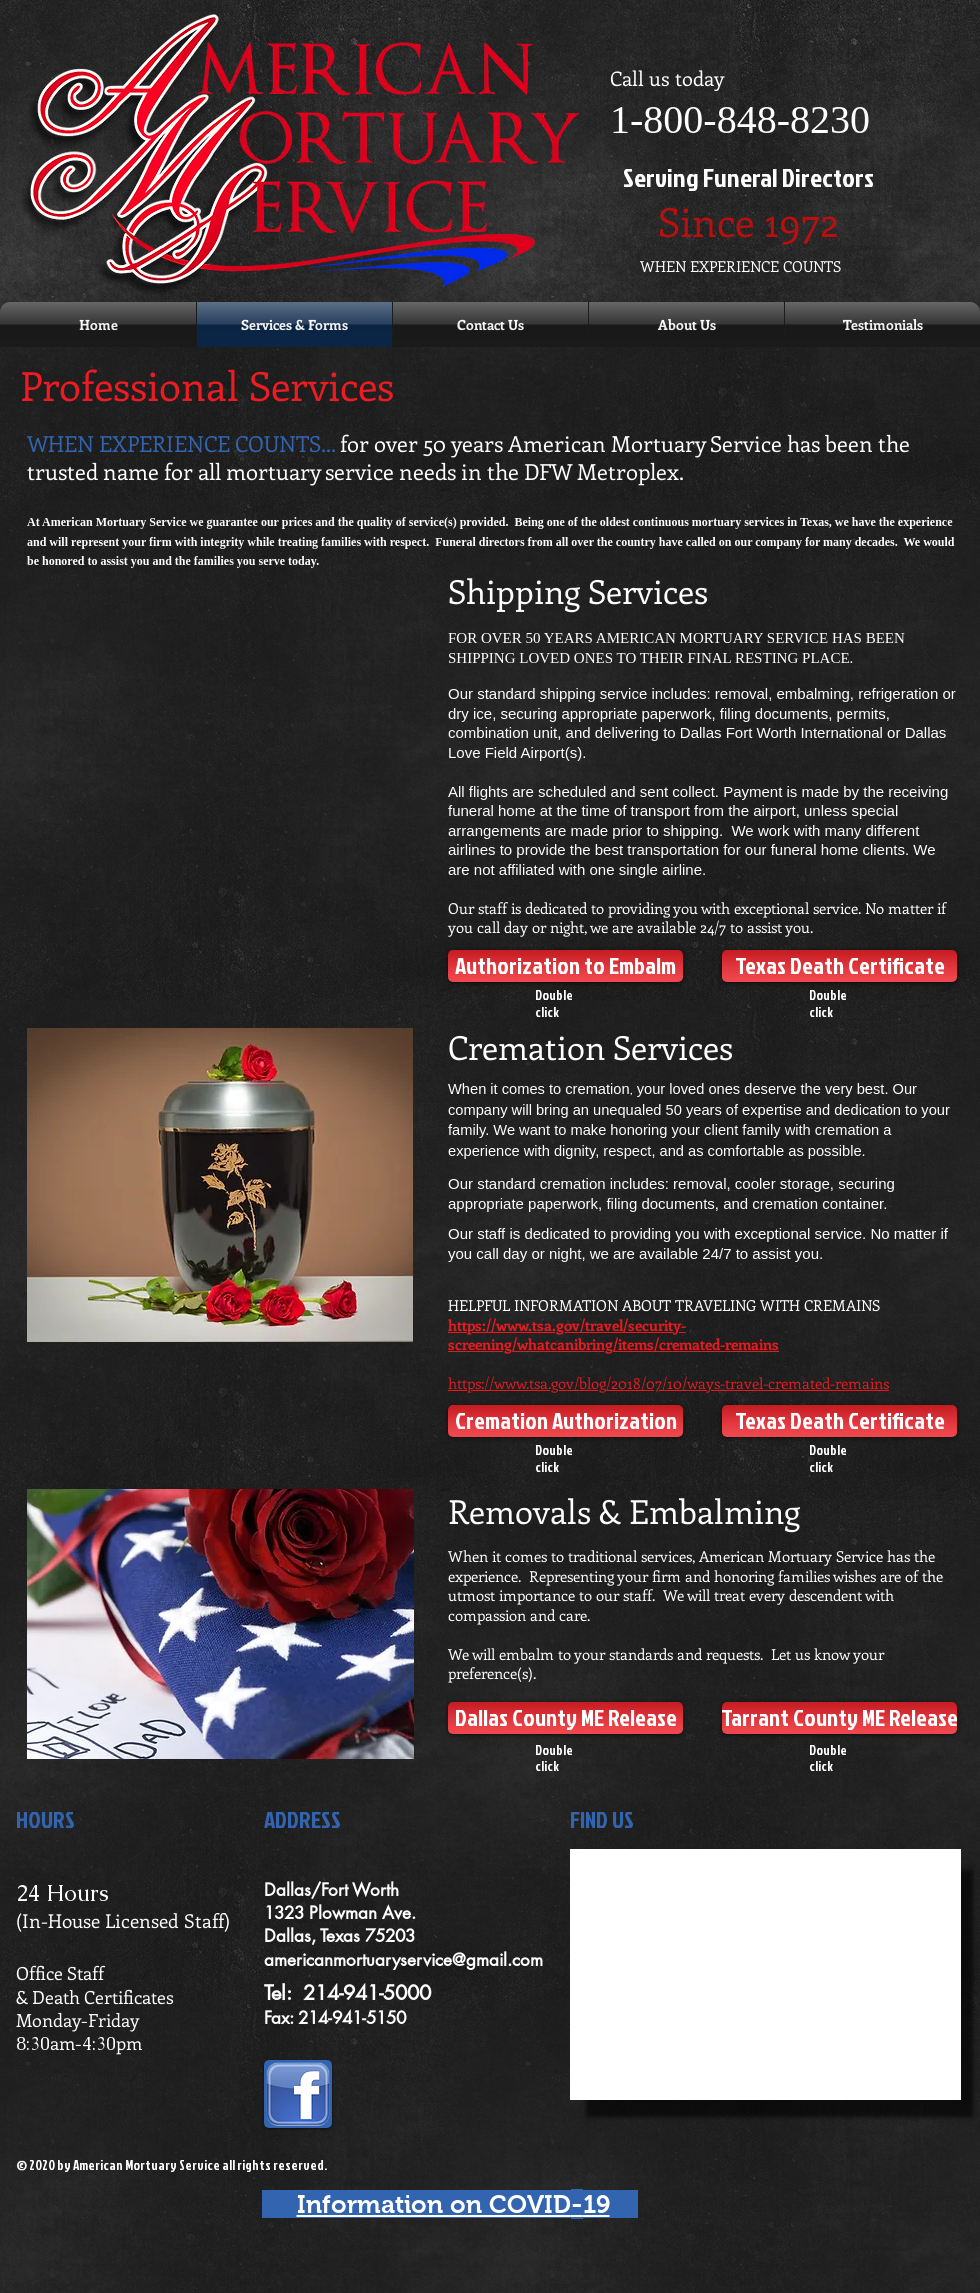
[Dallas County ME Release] (565, 1718)
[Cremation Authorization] (565, 1421)
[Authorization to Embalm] (565, 966)
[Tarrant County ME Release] (839, 1718)
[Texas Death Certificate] (839, 966)
